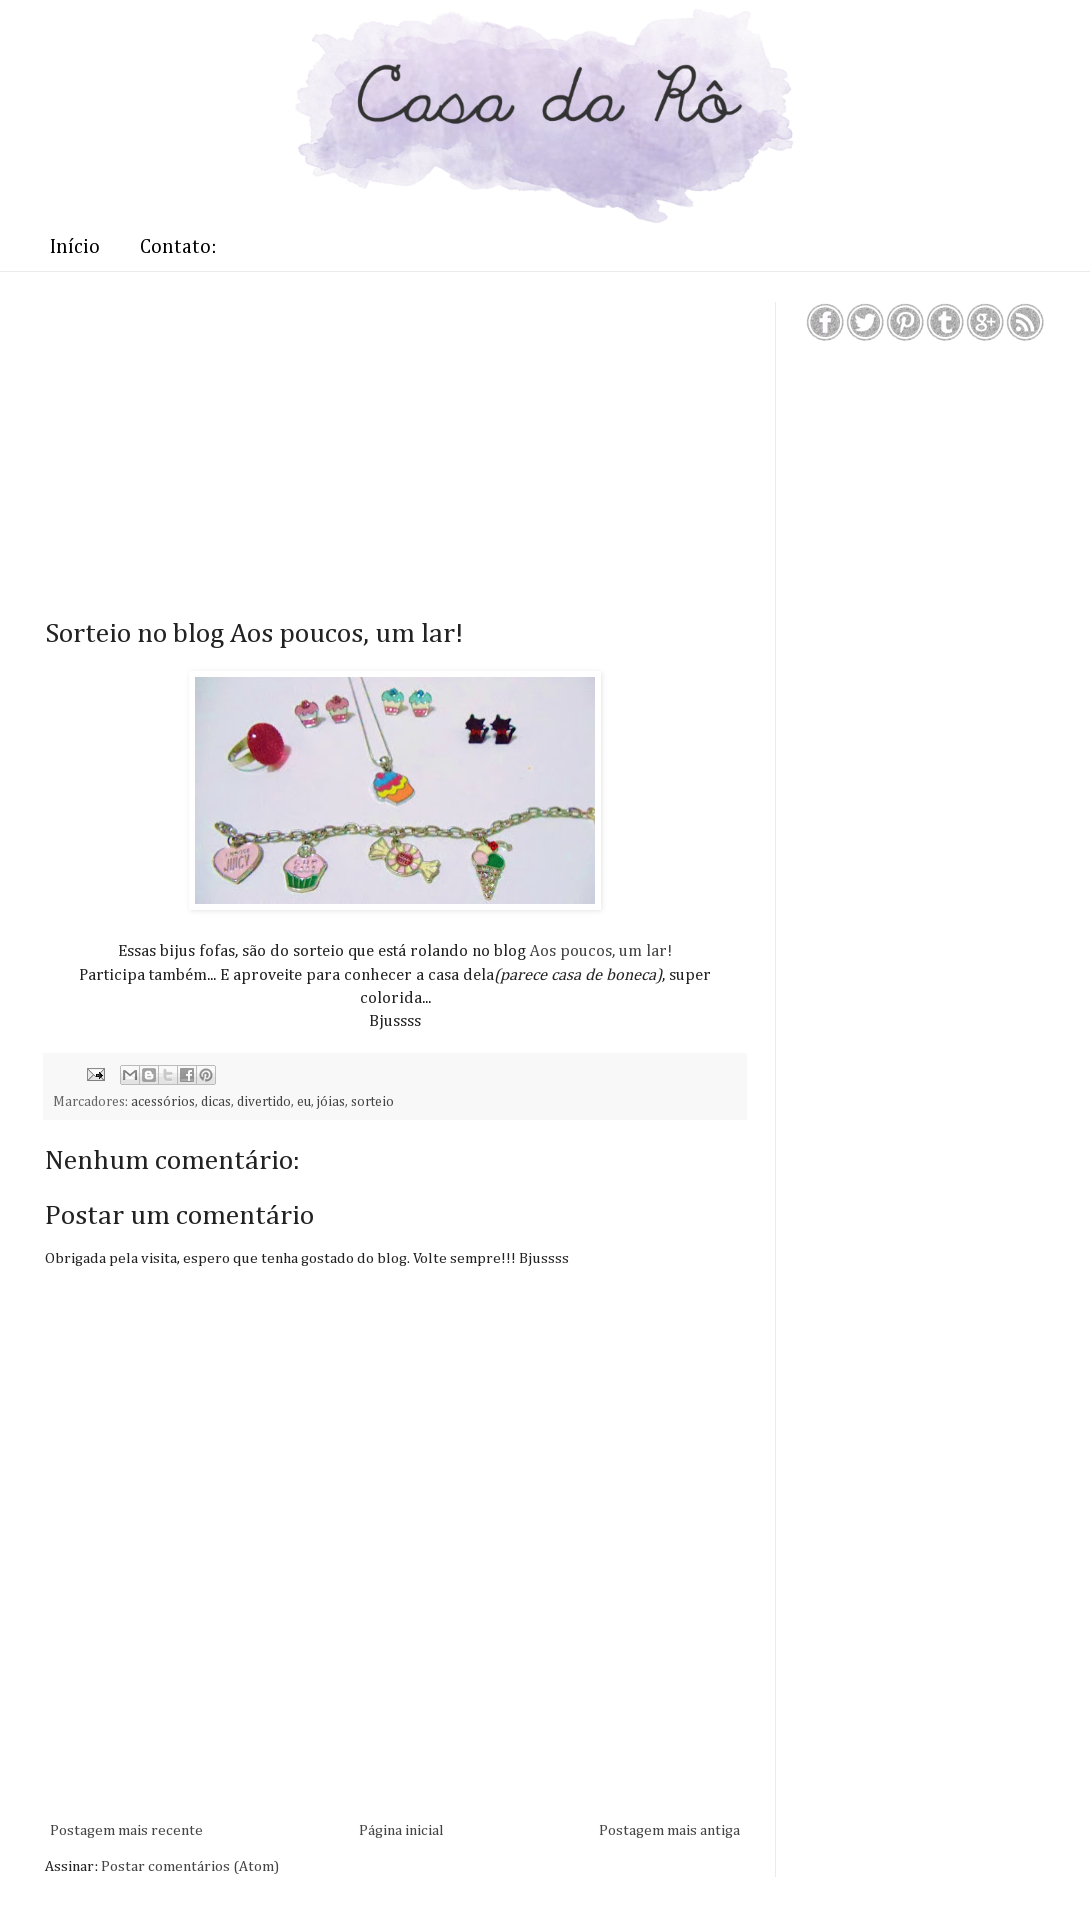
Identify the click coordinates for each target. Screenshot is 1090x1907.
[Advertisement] (355, 442)
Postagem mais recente (126, 1830)
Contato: (178, 247)
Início (75, 247)
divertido (264, 1102)
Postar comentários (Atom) (190, 1866)
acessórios (163, 1102)
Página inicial (401, 1830)
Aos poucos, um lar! (599, 951)
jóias (331, 1102)
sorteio (372, 1102)
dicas (216, 1102)
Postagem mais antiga (669, 1830)
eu (304, 1102)
